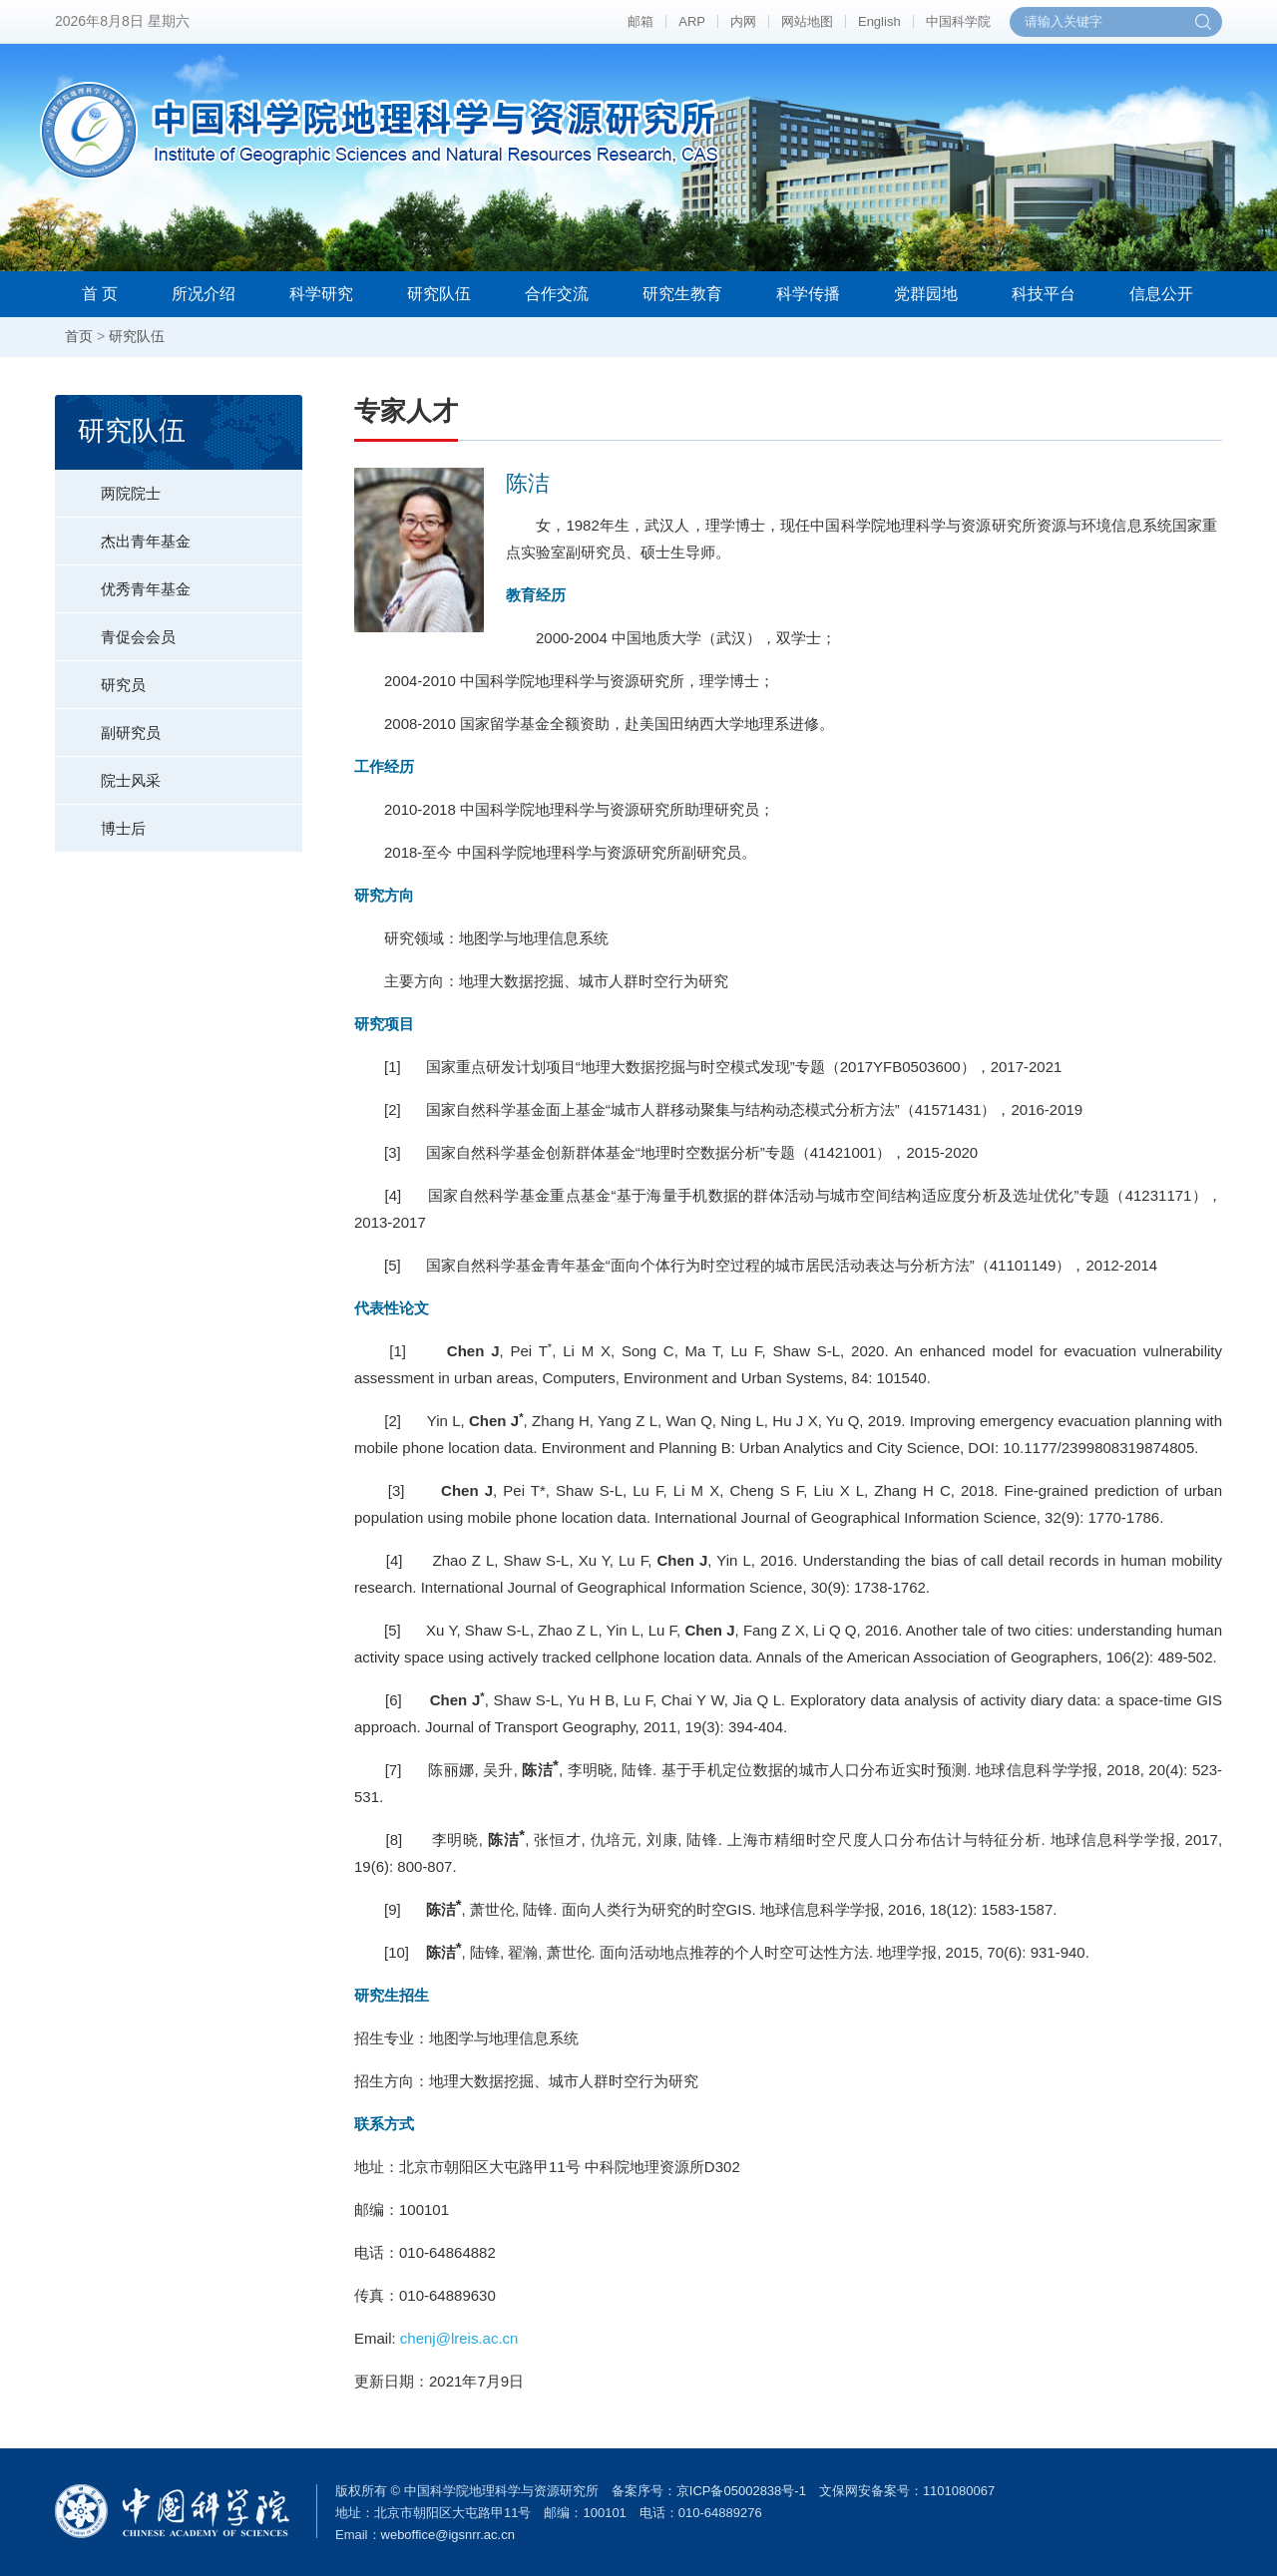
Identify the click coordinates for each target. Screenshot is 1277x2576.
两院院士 (108, 486)
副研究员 (108, 725)
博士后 (100, 821)
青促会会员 (115, 629)
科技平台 (1043, 293)
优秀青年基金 (123, 581)
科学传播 (808, 293)
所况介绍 (203, 293)
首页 (79, 336)
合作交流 (557, 293)
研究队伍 (439, 293)
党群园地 (926, 293)
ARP (691, 21)
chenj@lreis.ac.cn (459, 2338)
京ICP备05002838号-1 (741, 2490)
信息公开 (1161, 293)
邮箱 (640, 21)
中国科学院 (958, 21)
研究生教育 (682, 293)
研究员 (100, 677)
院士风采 (108, 773)
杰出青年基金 (123, 534)
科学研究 (321, 293)
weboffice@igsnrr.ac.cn (448, 2534)
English (879, 21)
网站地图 (807, 21)
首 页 (100, 293)
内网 (743, 21)
